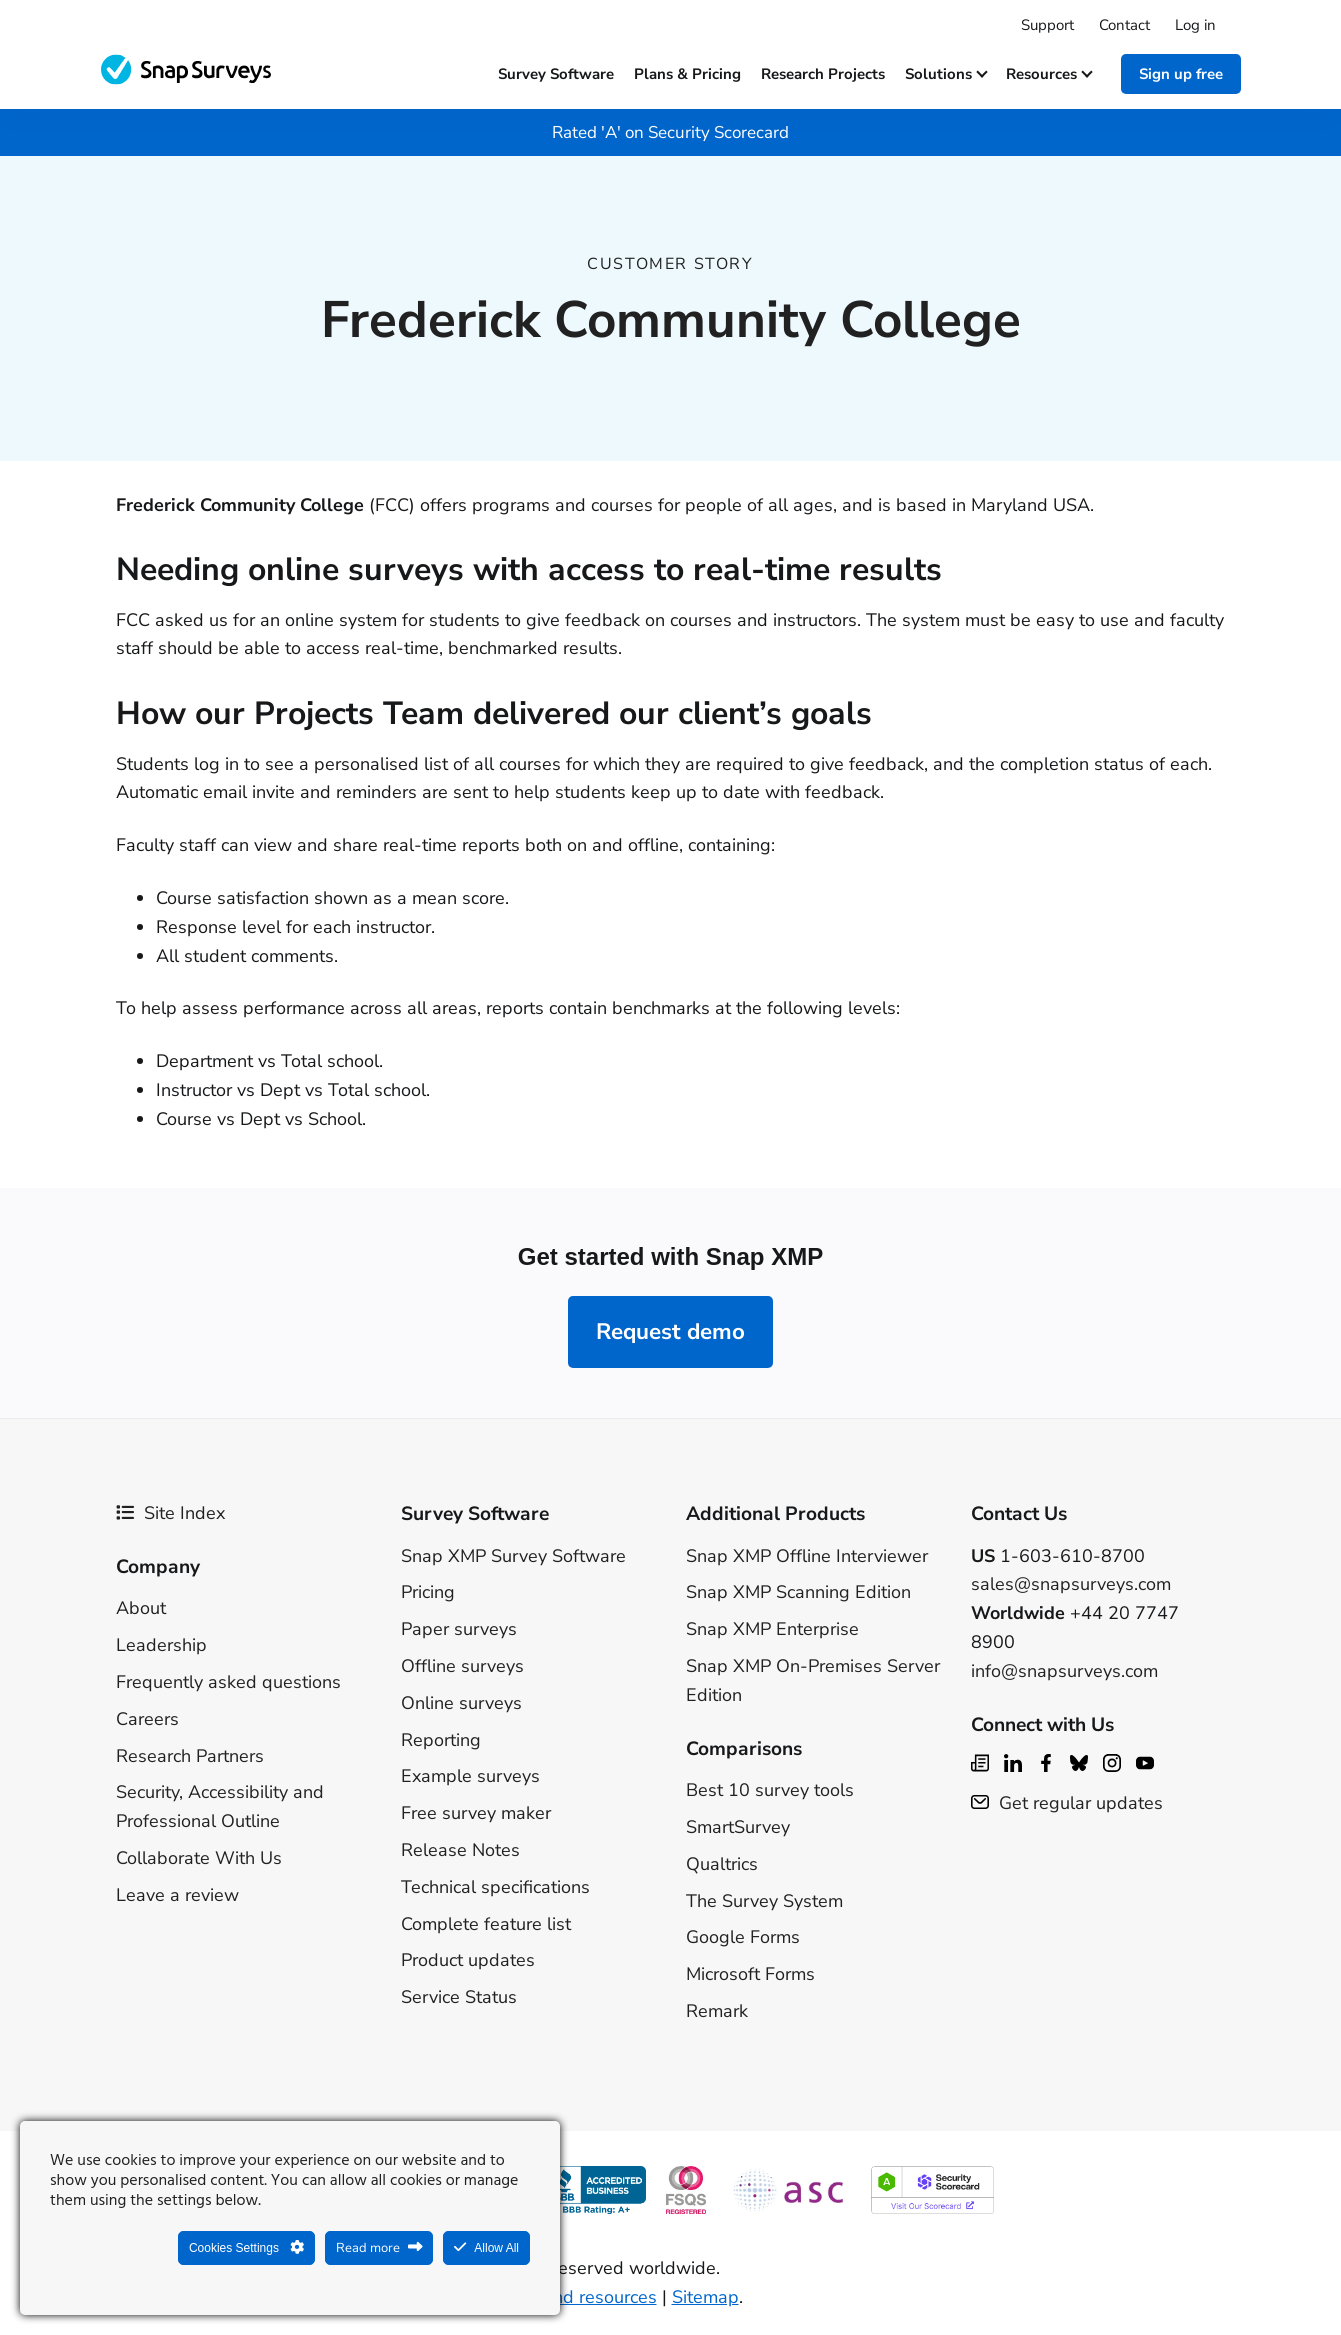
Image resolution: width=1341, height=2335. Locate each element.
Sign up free (1181, 74)
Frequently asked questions (228, 1682)
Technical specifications (495, 1887)
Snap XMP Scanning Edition (798, 1592)
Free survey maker (476, 1813)
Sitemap (705, 2297)
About (141, 1608)
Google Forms (743, 1937)
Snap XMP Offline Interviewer (807, 1556)
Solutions (945, 74)
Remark (717, 2011)
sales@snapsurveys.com (1071, 1584)
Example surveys (470, 1776)
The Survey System (764, 1901)
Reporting (441, 1740)
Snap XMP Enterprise (772, 1629)
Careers (147, 1719)
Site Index (170, 1513)
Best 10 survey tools (770, 1790)
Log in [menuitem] (1195, 25)
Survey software (556, 74)
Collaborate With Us (199, 1858)
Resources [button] (1048, 74)
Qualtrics (722, 1864)
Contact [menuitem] (1124, 25)
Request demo (670, 1331)
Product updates (468, 1960)
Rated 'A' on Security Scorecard (670, 132)
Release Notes (460, 1850)
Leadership (161, 1645)
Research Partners (190, 1756)
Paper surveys (459, 1629)
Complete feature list (486, 1924)
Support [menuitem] (1047, 25)
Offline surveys (462, 1666)
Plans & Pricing (687, 74)
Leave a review (177, 1895)
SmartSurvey (738, 1827)
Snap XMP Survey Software (513, 1556)
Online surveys (461, 1703)
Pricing (428, 1592)
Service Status (459, 1997)
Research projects (823, 74)
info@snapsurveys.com (1064, 1671)
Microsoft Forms (750, 1974)
